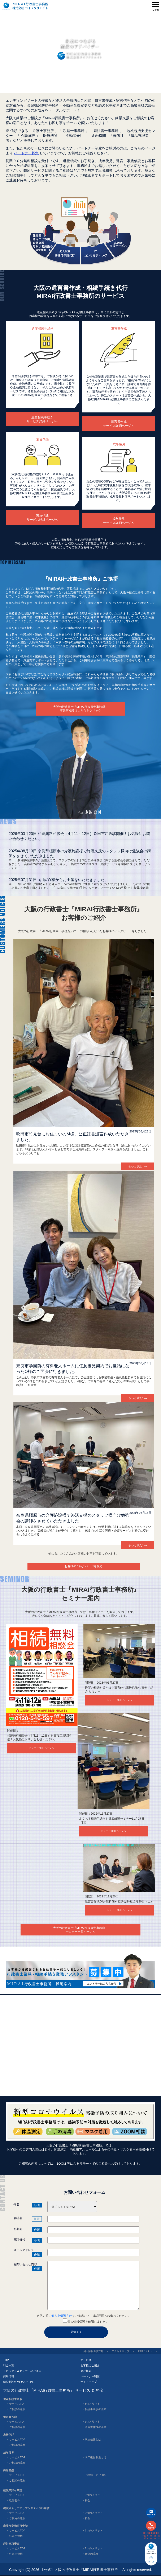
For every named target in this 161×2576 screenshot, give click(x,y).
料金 (87, 2500)
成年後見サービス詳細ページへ (118, 520)
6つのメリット (94, 2495)
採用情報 (8, 2376)
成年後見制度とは (95, 2457)
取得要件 (14, 2500)
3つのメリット (94, 2512)
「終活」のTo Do (95, 2475)
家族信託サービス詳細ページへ (42, 517)
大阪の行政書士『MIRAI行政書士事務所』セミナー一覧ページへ (80, 1929)
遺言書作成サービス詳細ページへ (118, 423)
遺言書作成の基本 (95, 2427)
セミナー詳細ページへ (41, 1747)
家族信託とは (93, 2439)
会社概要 (85, 2371)
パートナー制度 (90, 2376)
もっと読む (135, 1166)
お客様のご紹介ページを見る (84, 1566)
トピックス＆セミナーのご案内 (22, 2371)
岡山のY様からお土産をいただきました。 (73, 880)
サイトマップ (88, 2381)
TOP (6, 2360)
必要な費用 (16, 2536)
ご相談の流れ (17, 2409)
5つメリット (92, 2403)
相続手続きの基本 (95, 2409)
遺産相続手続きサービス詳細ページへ (42, 419)
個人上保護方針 (61, 2315)
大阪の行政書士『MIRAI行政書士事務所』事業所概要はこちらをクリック (80, 708)
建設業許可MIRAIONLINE (19, 2381)
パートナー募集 (26, 153)
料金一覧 (8, 2365)
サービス (85, 2360)
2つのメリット (94, 2530)
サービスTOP (17, 2403)
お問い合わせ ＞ (148, 2351)
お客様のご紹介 (90, 2365)
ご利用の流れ (17, 2518)
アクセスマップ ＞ (123, 2351)
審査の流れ (91, 2553)
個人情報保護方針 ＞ (95, 2351)
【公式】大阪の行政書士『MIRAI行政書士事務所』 (80, 2570)
